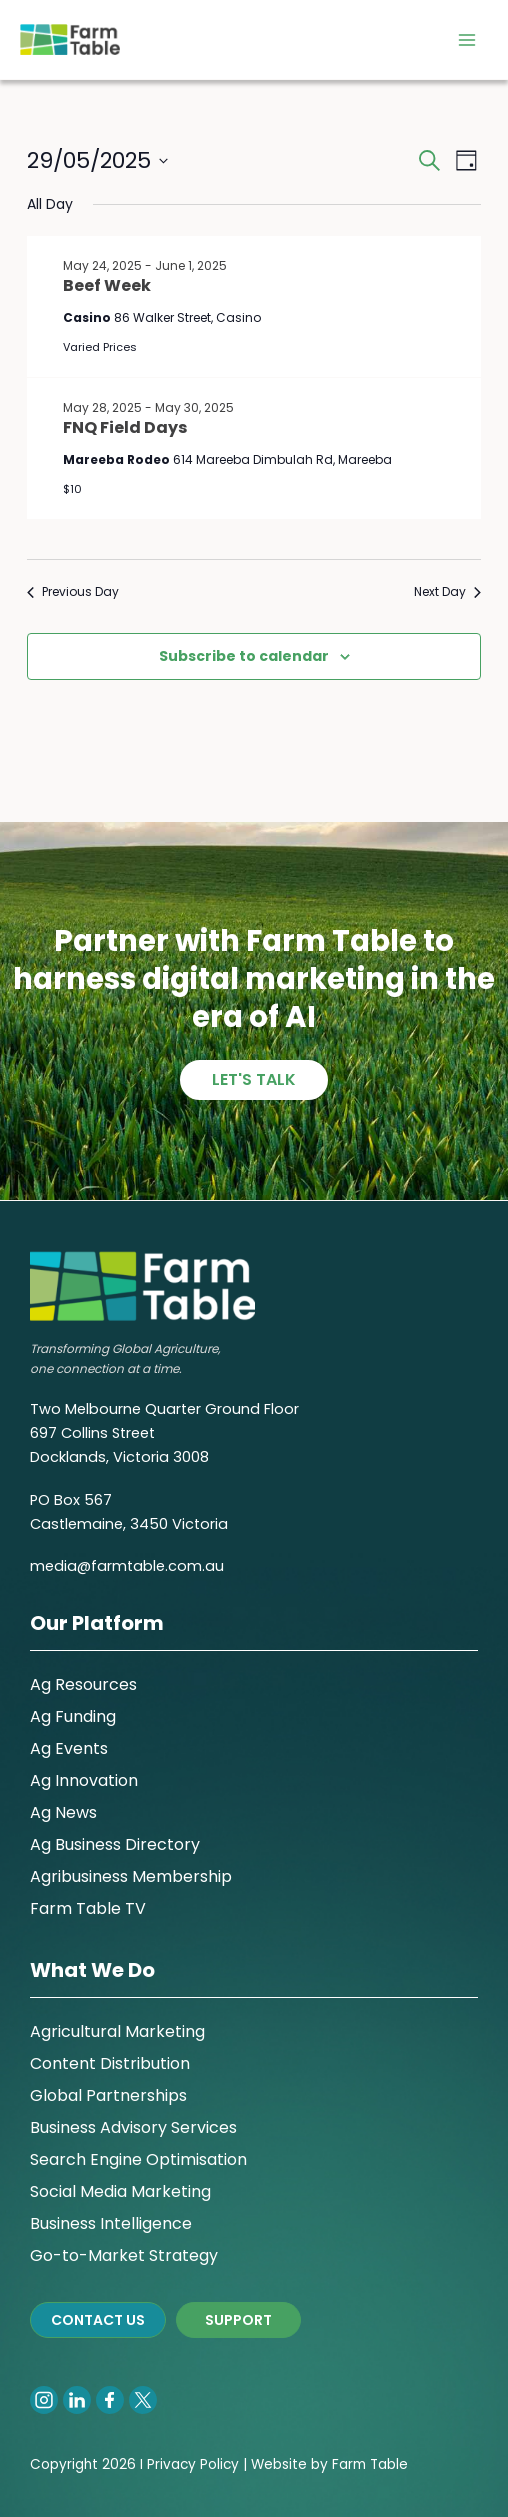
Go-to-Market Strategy (124, 2255)
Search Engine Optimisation (138, 2159)
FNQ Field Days (125, 427)
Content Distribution (110, 2063)
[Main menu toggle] (467, 40)
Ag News (63, 1812)
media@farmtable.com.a (122, 1566)
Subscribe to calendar (244, 656)
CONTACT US (98, 2320)
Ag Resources (83, 1684)
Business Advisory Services (133, 2127)
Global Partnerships (108, 2095)
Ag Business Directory (115, 1844)
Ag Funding (73, 1716)
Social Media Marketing (120, 2191)
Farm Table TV (88, 1908)
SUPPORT (238, 2320)
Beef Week (107, 285)
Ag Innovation (84, 1780)
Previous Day (73, 592)
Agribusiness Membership (131, 1876)
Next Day (447, 592)
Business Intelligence (111, 2223)
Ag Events (69, 1748)
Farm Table (370, 2464)
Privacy (171, 2464)
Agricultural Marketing (117, 2031)
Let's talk (254, 1079)
